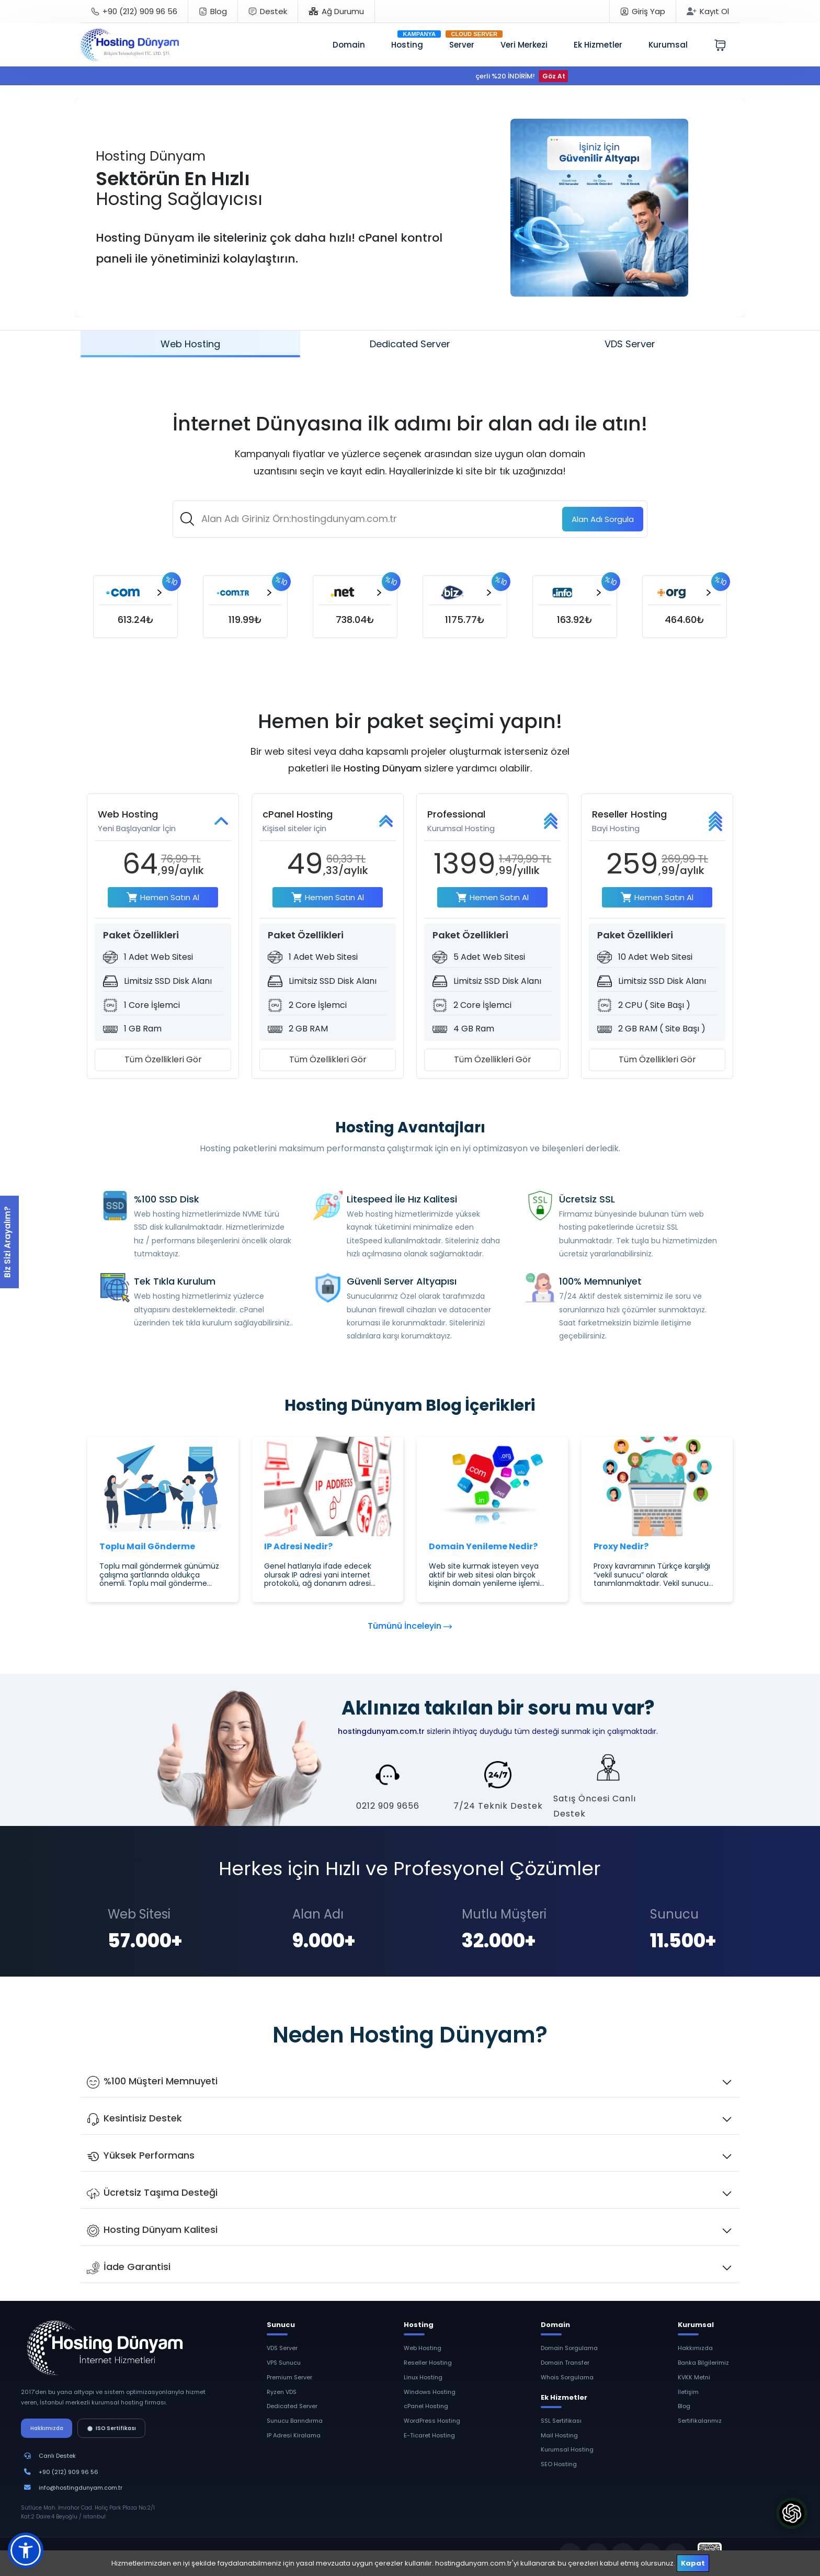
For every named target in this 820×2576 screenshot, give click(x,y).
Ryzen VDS (282, 2392)
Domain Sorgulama (569, 2348)
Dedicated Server (292, 2406)
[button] (25, 2550)
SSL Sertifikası (561, 2420)
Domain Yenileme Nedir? (483, 1546)
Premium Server (289, 2377)
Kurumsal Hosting (567, 2449)
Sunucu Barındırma (295, 2420)
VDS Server (282, 2348)
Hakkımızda (46, 2428)
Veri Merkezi (524, 44)
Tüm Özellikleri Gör (163, 1059)
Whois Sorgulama (567, 2377)
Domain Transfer (565, 2362)
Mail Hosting (559, 2435)
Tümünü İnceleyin (410, 1626)
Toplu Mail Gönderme (147, 1546)
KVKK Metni (694, 2377)
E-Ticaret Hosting (429, 2435)
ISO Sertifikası (111, 2428)
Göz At (563, 76)
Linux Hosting (423, 2377)
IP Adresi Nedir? (298, 1546)
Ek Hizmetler (598, 44)
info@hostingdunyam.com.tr (80, 2487)
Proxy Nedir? (621, 1546)
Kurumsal (668, 44)
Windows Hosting (429, 2392)
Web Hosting (422, 2348)
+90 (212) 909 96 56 (68, 2472)
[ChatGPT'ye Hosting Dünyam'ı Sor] (791, 2513)
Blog (684, 2406)
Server (461, 44)
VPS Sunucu (284, 2362)
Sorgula (603, 519)
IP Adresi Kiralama (294, 2435)
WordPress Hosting (432, 2420)
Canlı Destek (57, 2456)
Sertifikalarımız (700, 2420)
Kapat (693, 2563)
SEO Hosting (559, 2464)
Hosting (407, 44)
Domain (349, 44)
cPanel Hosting (426, 2406)
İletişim (688, 2392)
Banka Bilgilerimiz (703, 2362)
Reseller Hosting (428, 2362)
